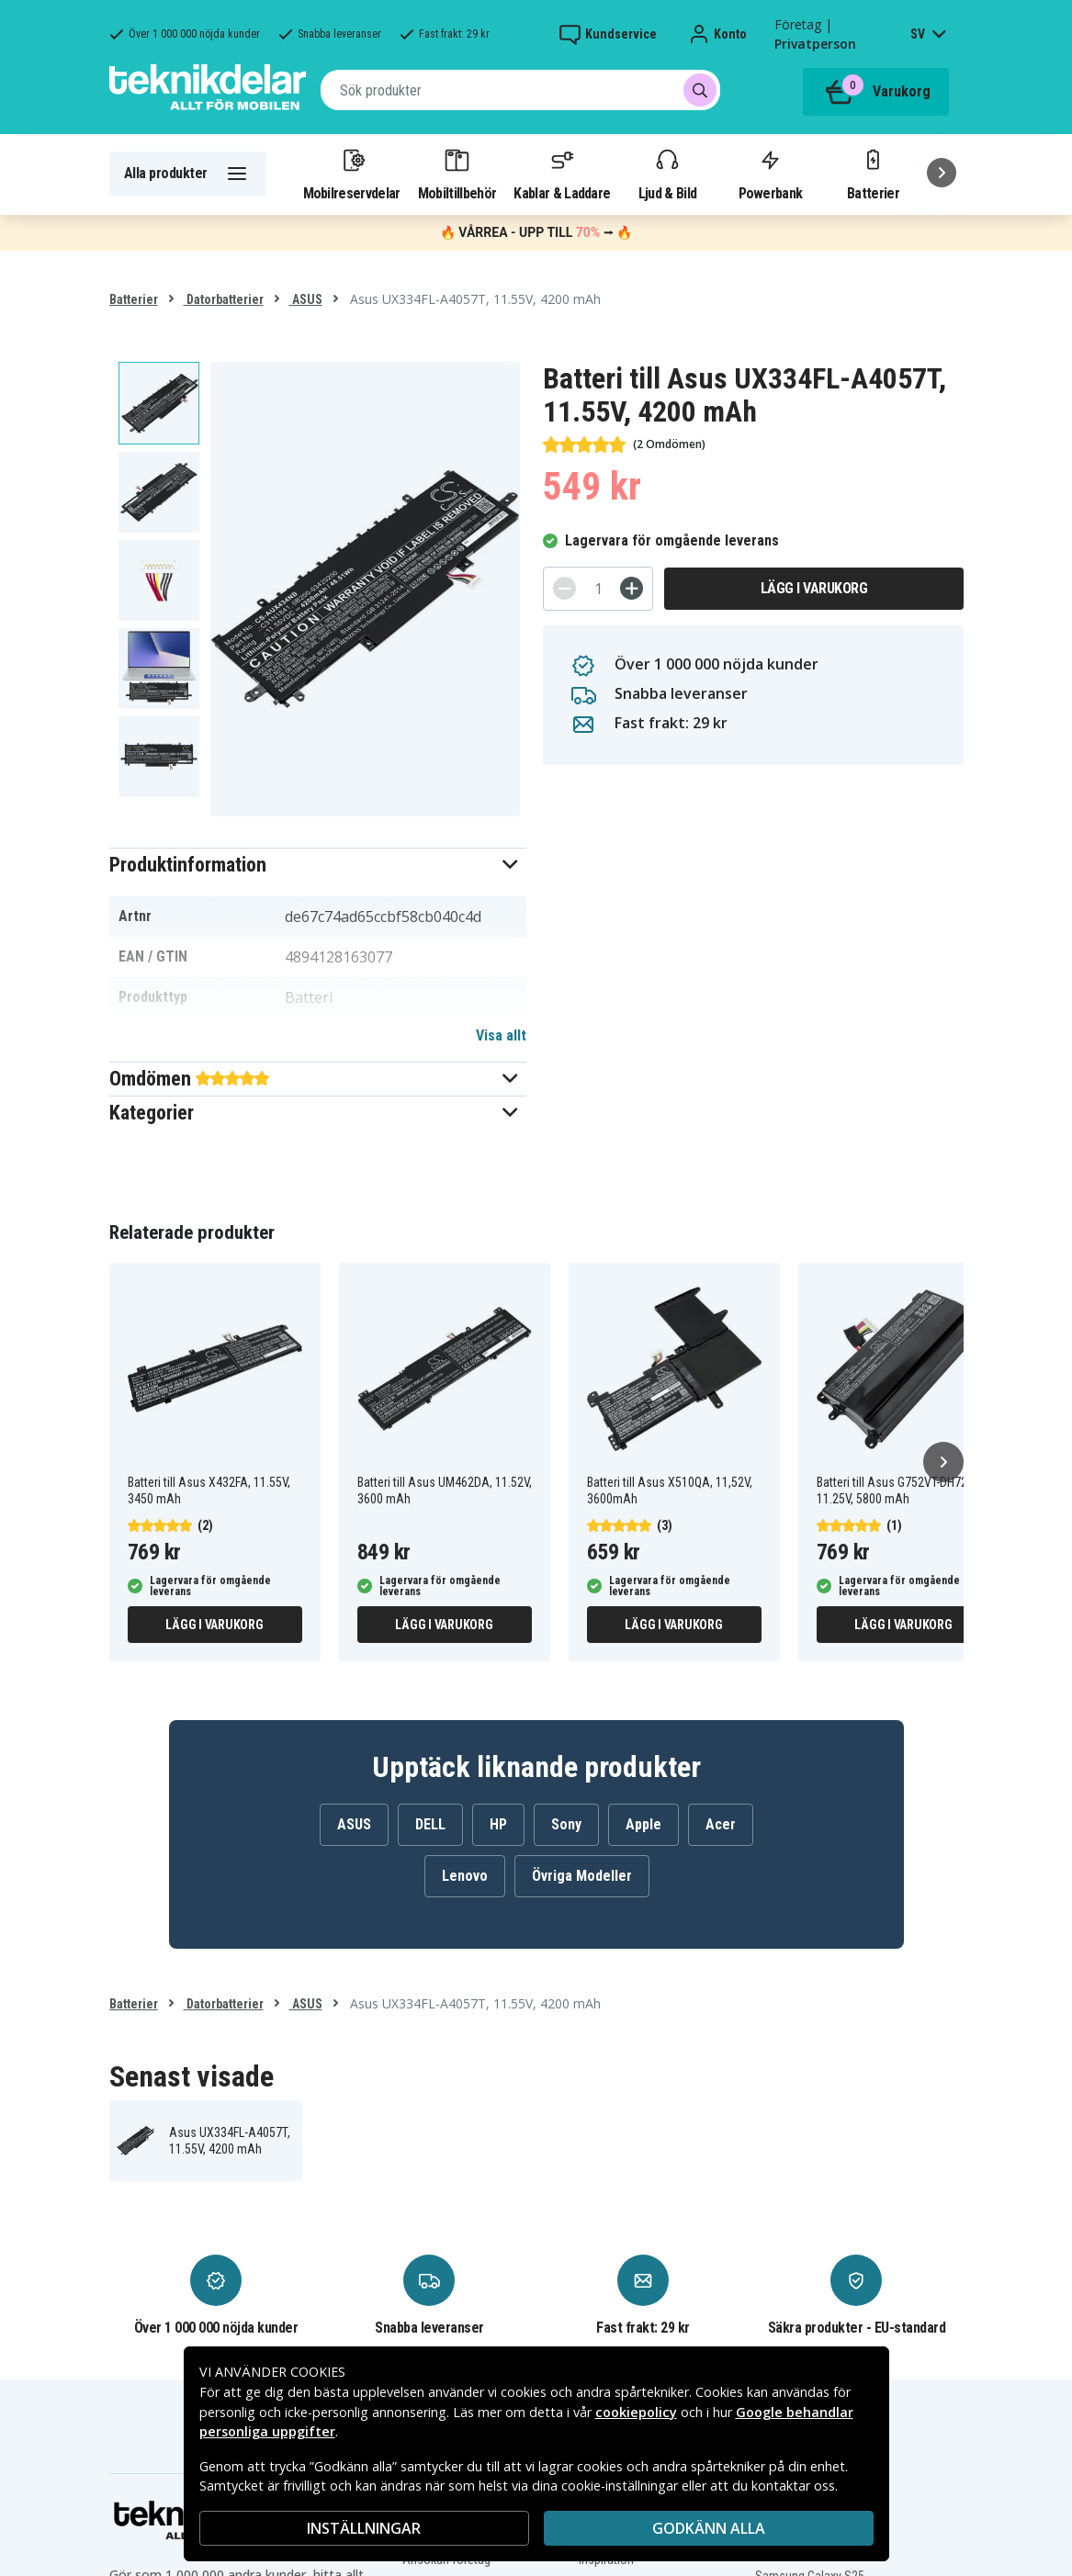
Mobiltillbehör (457, 173)
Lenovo (465, 1875)
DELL (430, 1824)
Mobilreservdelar (352, 173)
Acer (720, 1824)
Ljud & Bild (667, 173)
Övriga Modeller (582, 1875)
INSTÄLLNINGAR (364, 2528)
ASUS (305, 299)
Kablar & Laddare (561, 173)
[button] (318, 865)
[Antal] (598, 588)
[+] (631, 588)
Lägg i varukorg (814, 588)
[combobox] (520, 90)
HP (498, 1824)
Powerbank (771, 173)
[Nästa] (941, 172)
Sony (566, 1824)
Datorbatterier (224, 299)
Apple (643, 1824)
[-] (564, 588)
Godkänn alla (708, 2528)
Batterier (873, 173)
